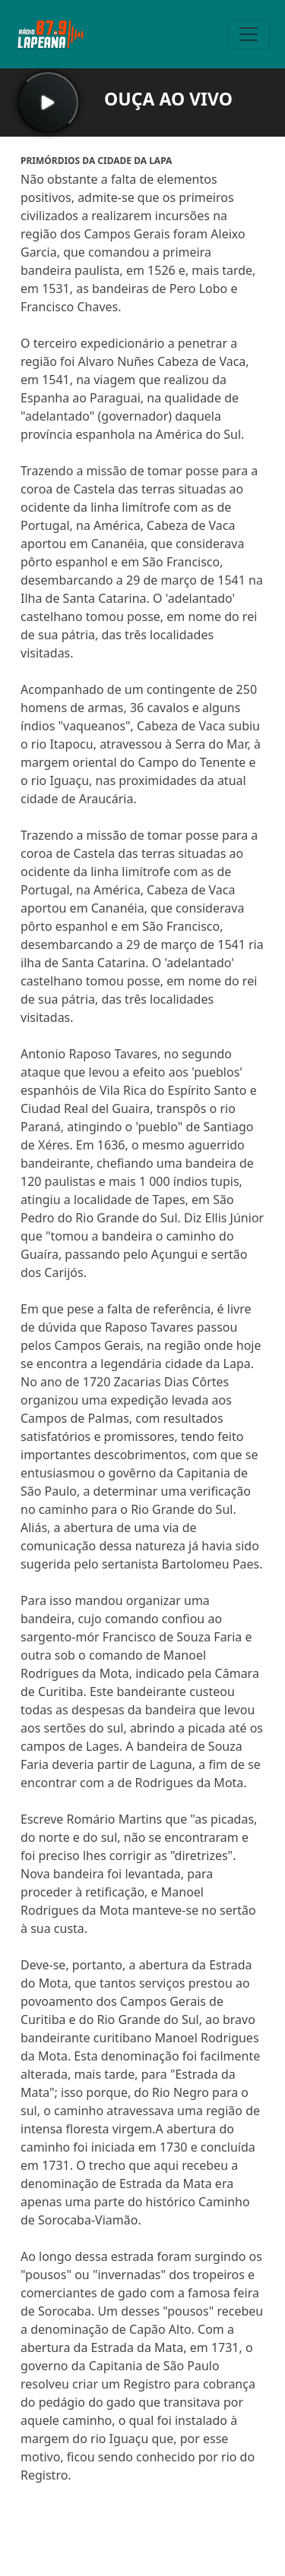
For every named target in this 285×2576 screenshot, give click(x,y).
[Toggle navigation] (248, 34)
